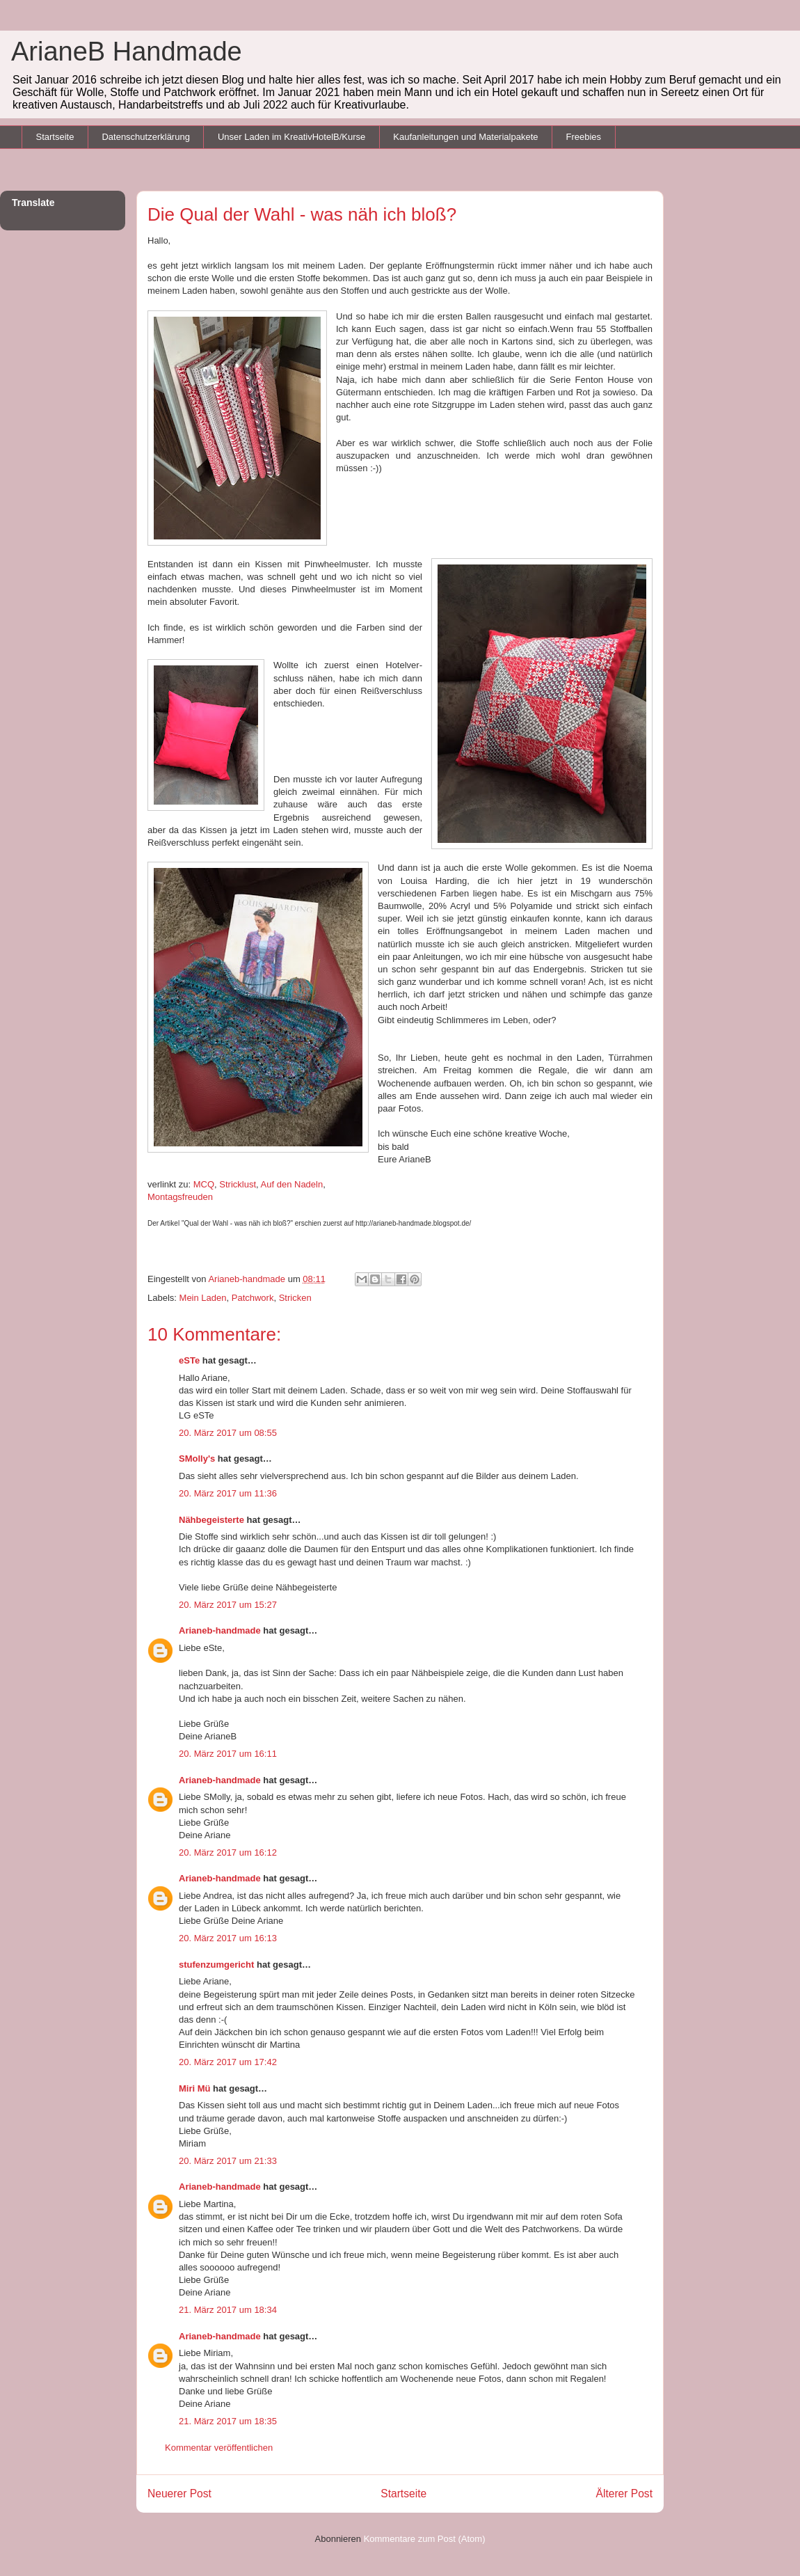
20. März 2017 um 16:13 (228, 1938)
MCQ (203, 1184)
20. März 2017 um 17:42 (228, 2062)
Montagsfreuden (180, 1197)
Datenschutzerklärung (145, 137)
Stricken (295, 1298)
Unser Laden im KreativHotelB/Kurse (291, 137)
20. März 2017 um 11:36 (228, 1493)
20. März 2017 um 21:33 (228, 2161)
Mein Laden (203, 1298)
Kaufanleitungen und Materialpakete (465, 137)
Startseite (55, 137)
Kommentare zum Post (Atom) (425, 2539)
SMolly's (197, 1458)
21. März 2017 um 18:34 (228, 2310)
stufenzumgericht (216, 1964)
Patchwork (253, 1298)
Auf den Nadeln (292, 1184)
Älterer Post (624, 2493)
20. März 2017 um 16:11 (228, 1753)
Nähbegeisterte (211, 1520)
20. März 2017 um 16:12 (228, 1852)
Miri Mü (195, 2088)
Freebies (583, 137)
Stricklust (237, 1184)
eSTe (189, 1360)
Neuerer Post (179, 2493)
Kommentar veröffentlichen (219, 2447)
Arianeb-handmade (220, 1630)
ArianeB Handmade (126, 51)
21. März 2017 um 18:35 (228, 2421)
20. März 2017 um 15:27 (228, 1604)
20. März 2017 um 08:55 (228, 1433)
